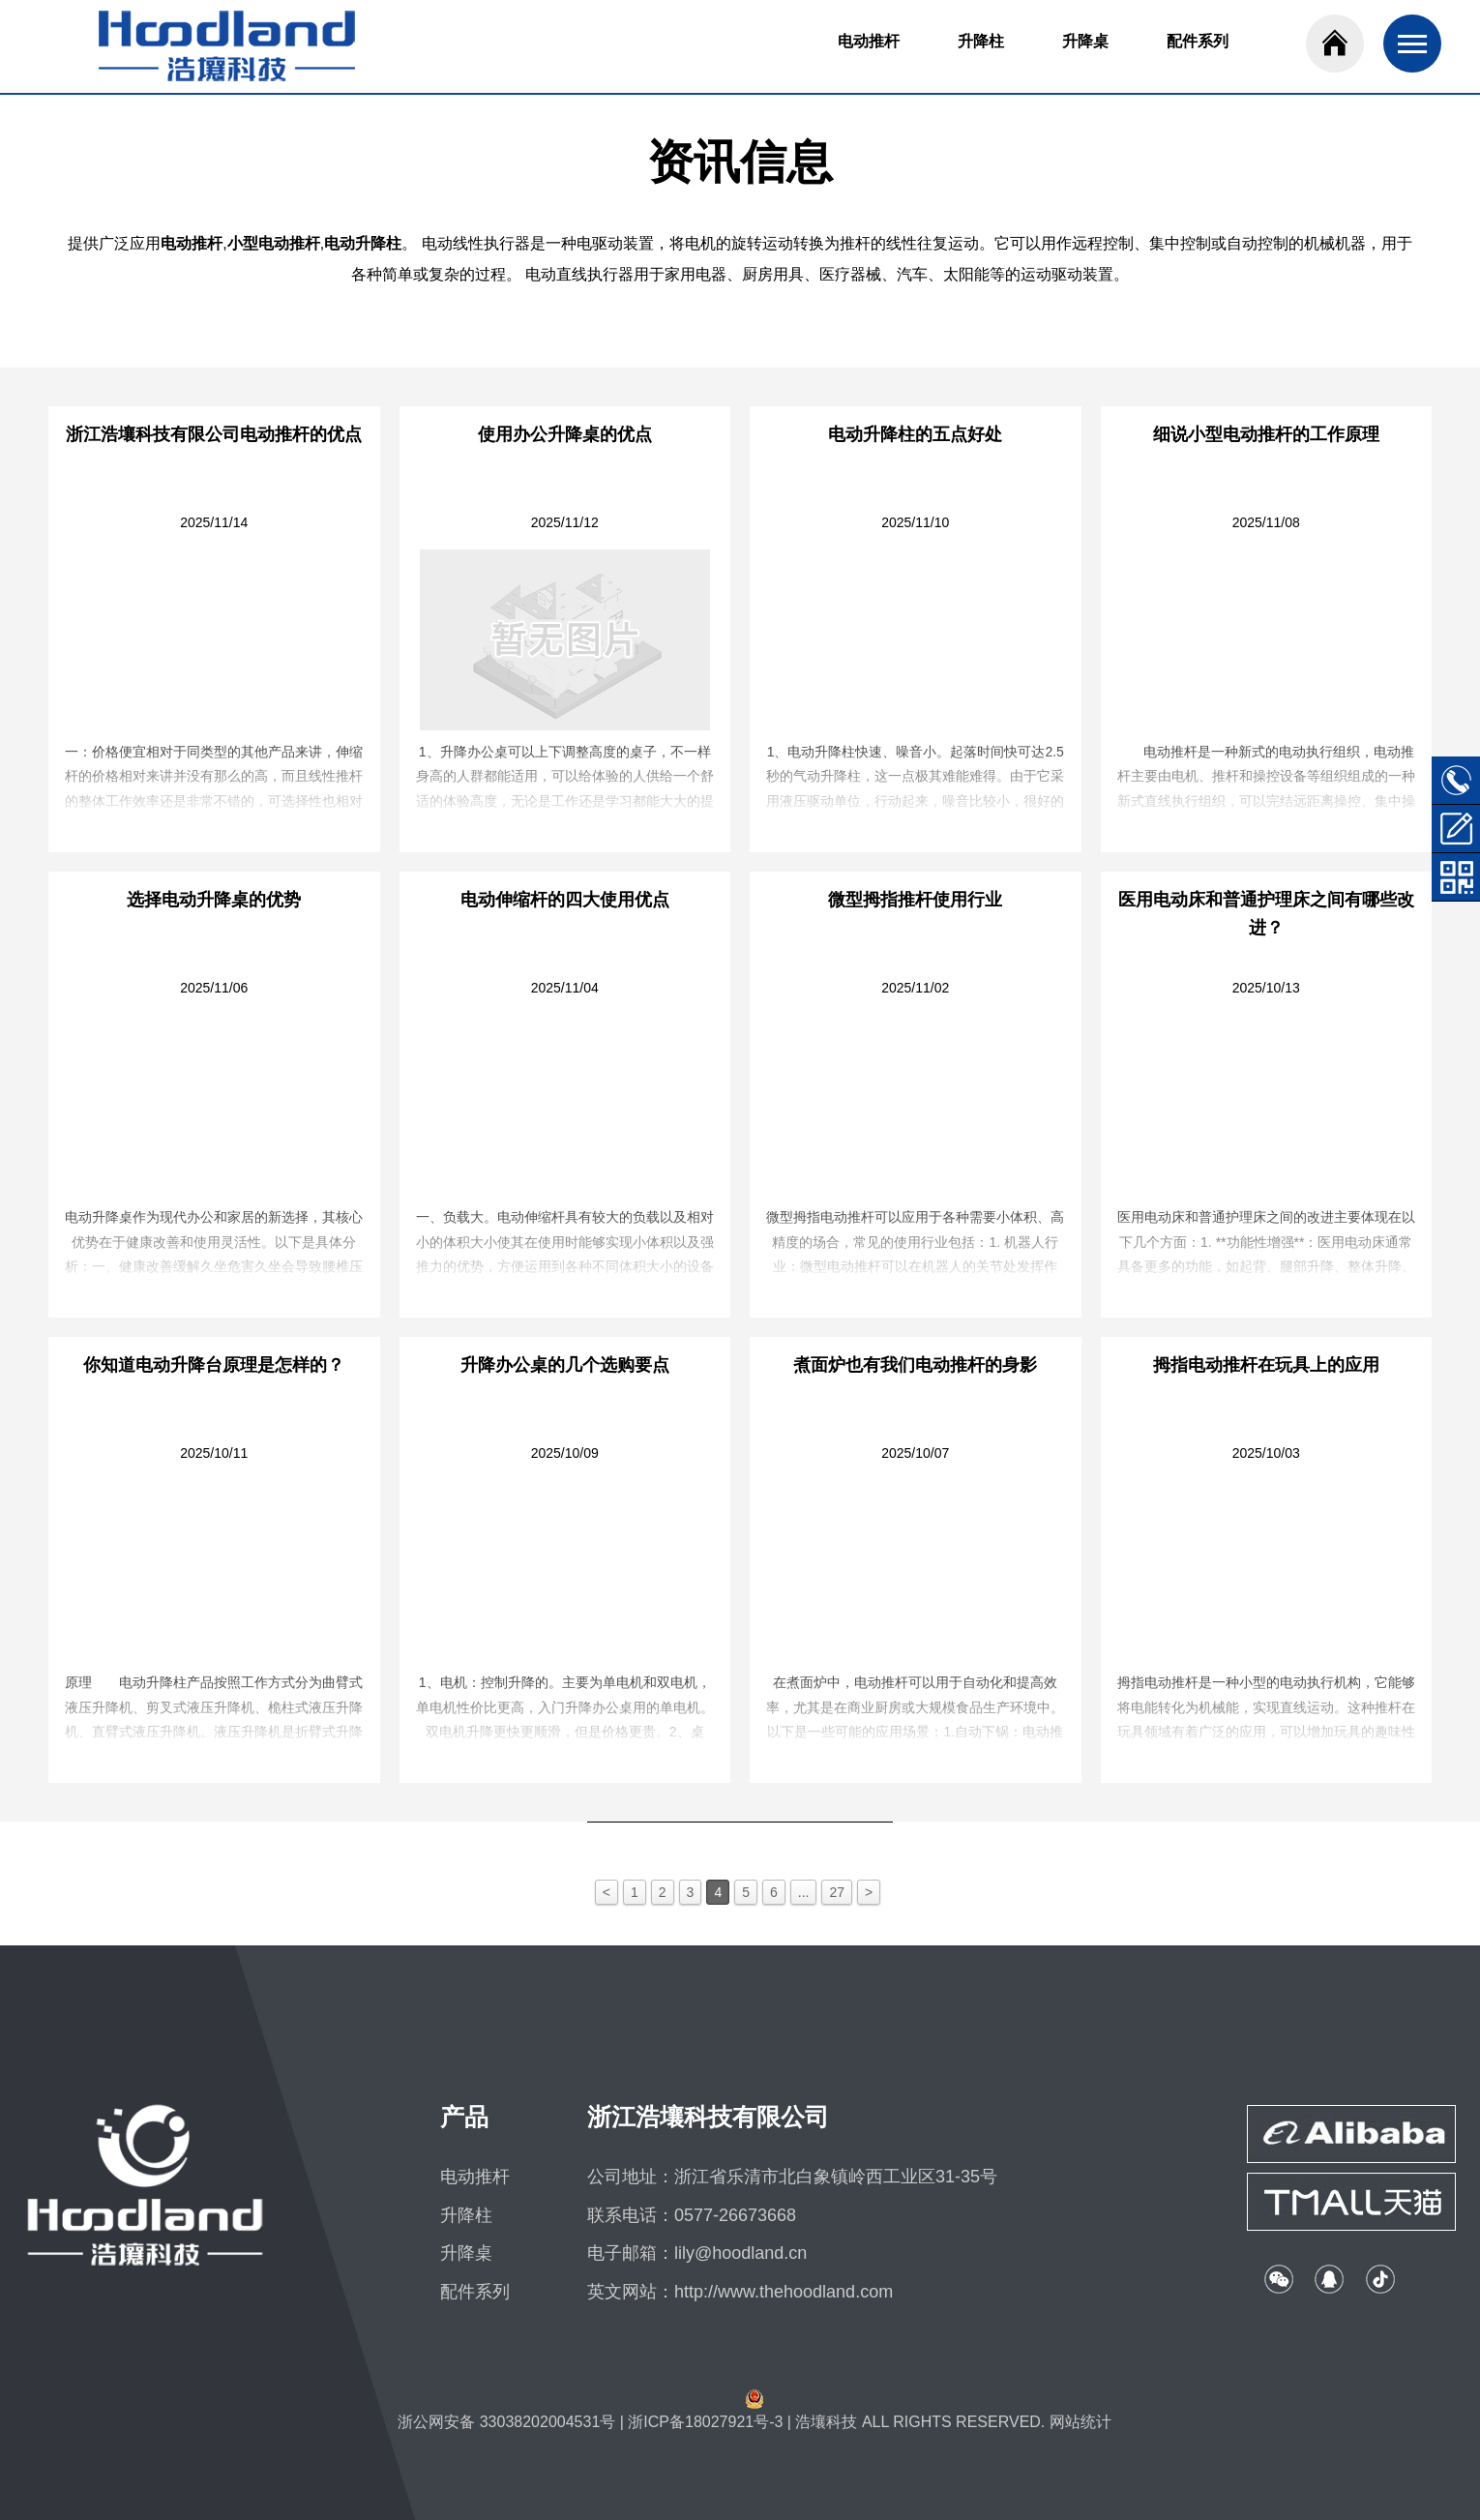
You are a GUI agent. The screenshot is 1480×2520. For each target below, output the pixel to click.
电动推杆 (869, 41)
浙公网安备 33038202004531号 (506, 2422)
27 (836, 1892)
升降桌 (1085, 41)
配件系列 (1197, 41)
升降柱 (981, 41)
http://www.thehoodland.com (783, 2291)
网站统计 (1080, 2422)
